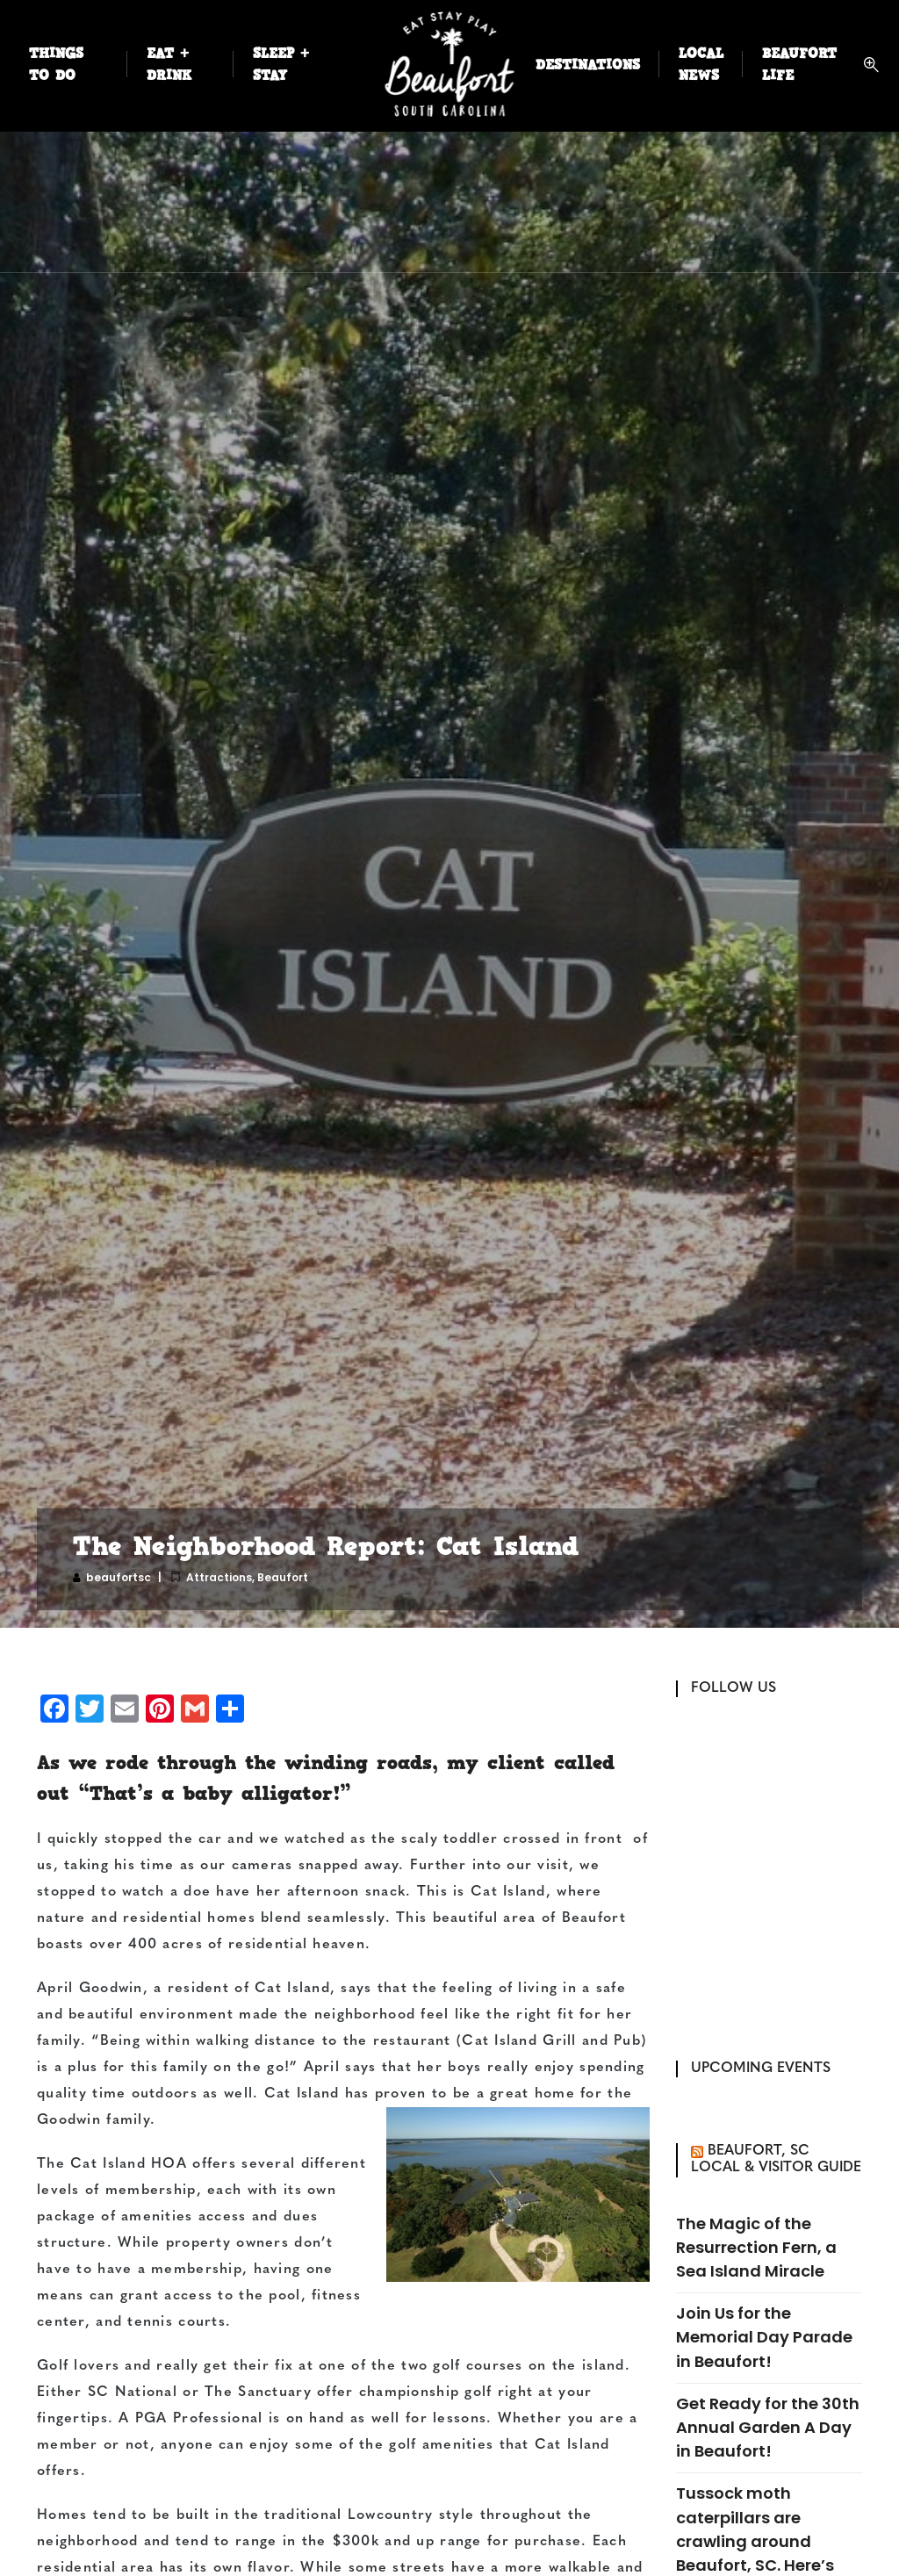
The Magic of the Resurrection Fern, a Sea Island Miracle (756, 2247)
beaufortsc (118, 1577)
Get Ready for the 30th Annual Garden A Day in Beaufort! (767, 2427)
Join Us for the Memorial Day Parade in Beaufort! (764, 2336)
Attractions (219, 1577)
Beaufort (282, 1577)
